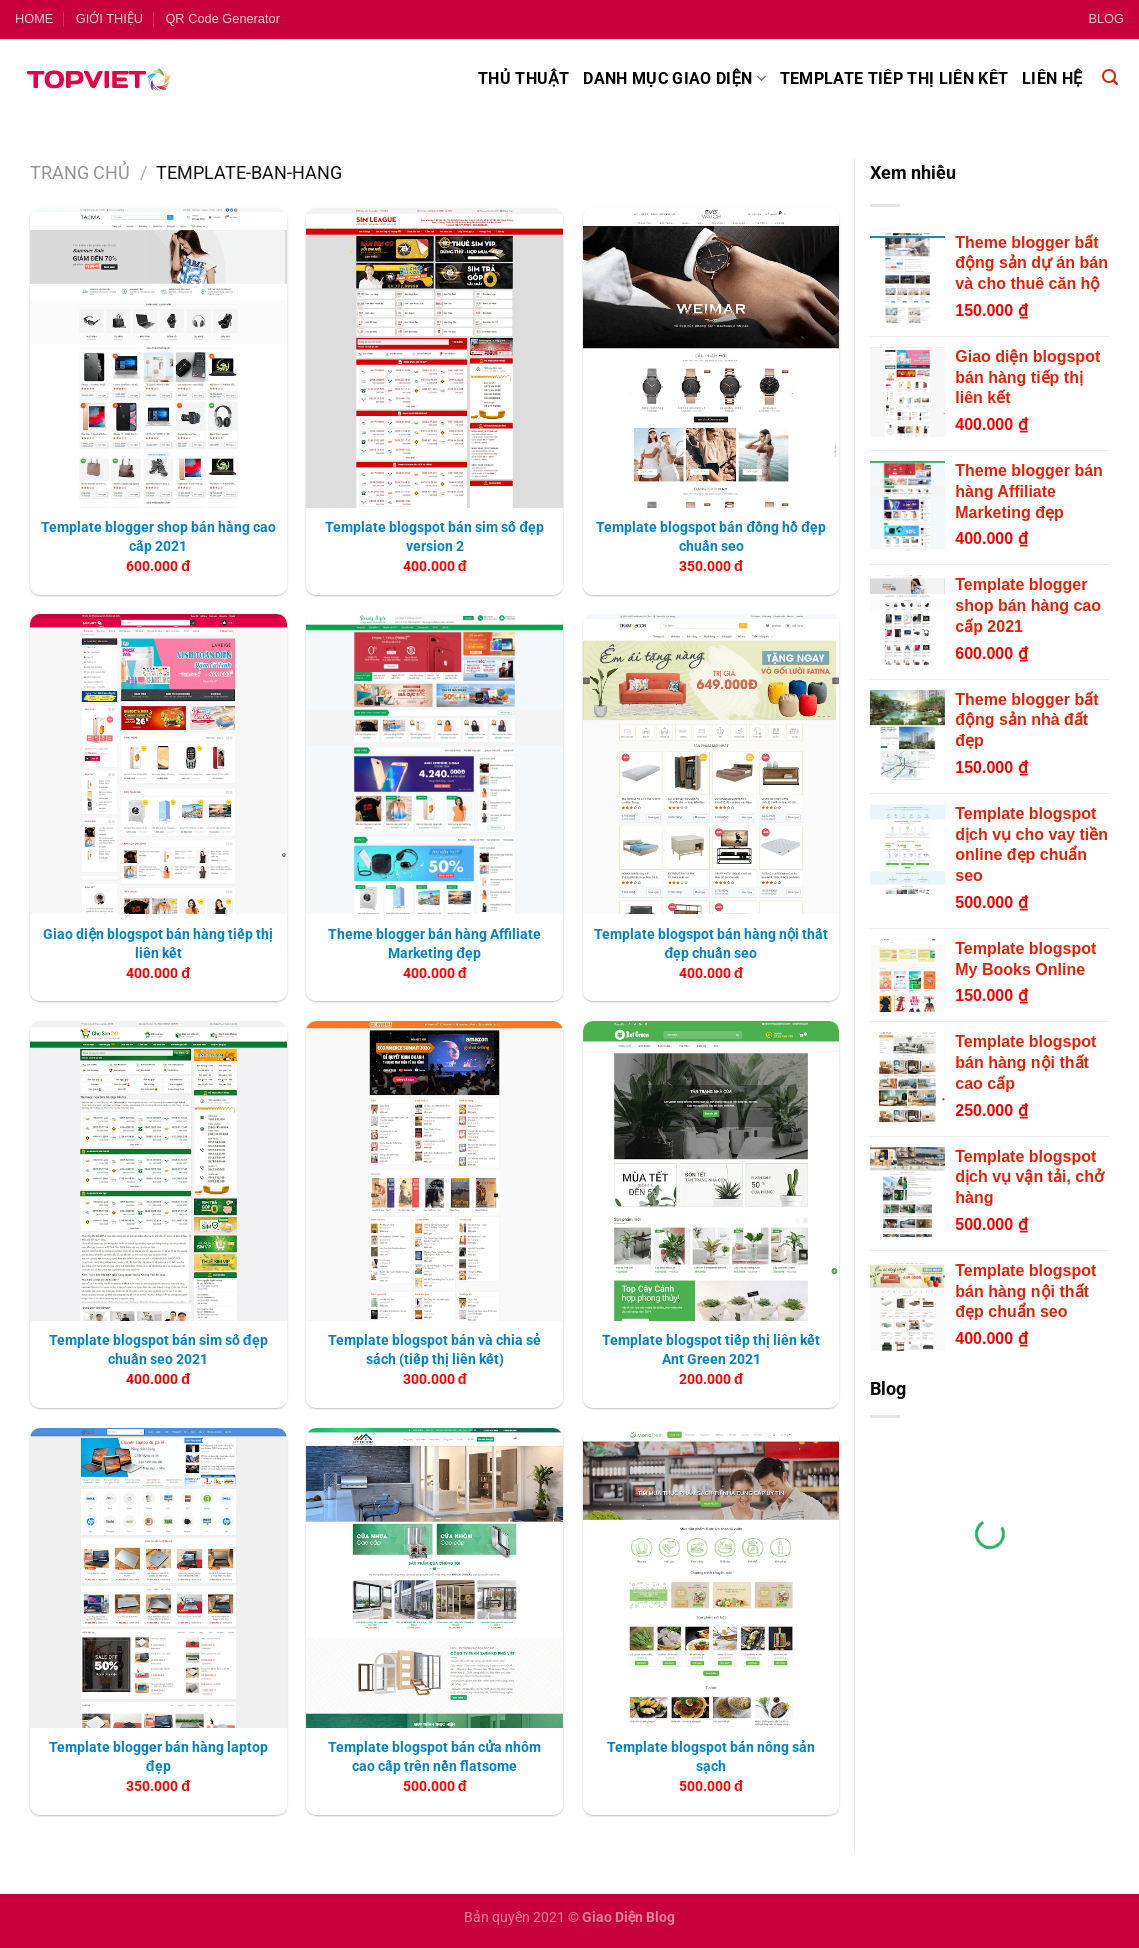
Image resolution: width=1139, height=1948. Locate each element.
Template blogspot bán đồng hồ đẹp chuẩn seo (711, 537)
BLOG (1106, 18)
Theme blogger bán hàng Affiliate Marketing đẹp (434, 944)
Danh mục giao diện (674, 79)
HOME (34, 18)
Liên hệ (1052, 78)
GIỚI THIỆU (109, 18)
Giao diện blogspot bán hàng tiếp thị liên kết (158, 944)
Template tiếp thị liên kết (894, 78)
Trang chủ (80, 172)
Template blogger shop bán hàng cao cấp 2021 (158, 537)
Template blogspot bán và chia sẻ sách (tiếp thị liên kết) (434, 1350)
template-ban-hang (249, 172)
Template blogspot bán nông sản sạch (711, 1757)
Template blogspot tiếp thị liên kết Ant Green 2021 (711, 1350)
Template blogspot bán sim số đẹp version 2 (434, 537)
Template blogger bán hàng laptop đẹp (158, 1757)
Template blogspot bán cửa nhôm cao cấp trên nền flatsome (434, 1757)
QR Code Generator (222, 18)
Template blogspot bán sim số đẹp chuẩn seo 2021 (158, 1350)
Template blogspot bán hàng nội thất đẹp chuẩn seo (711, 944)
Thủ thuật (523, 78)
